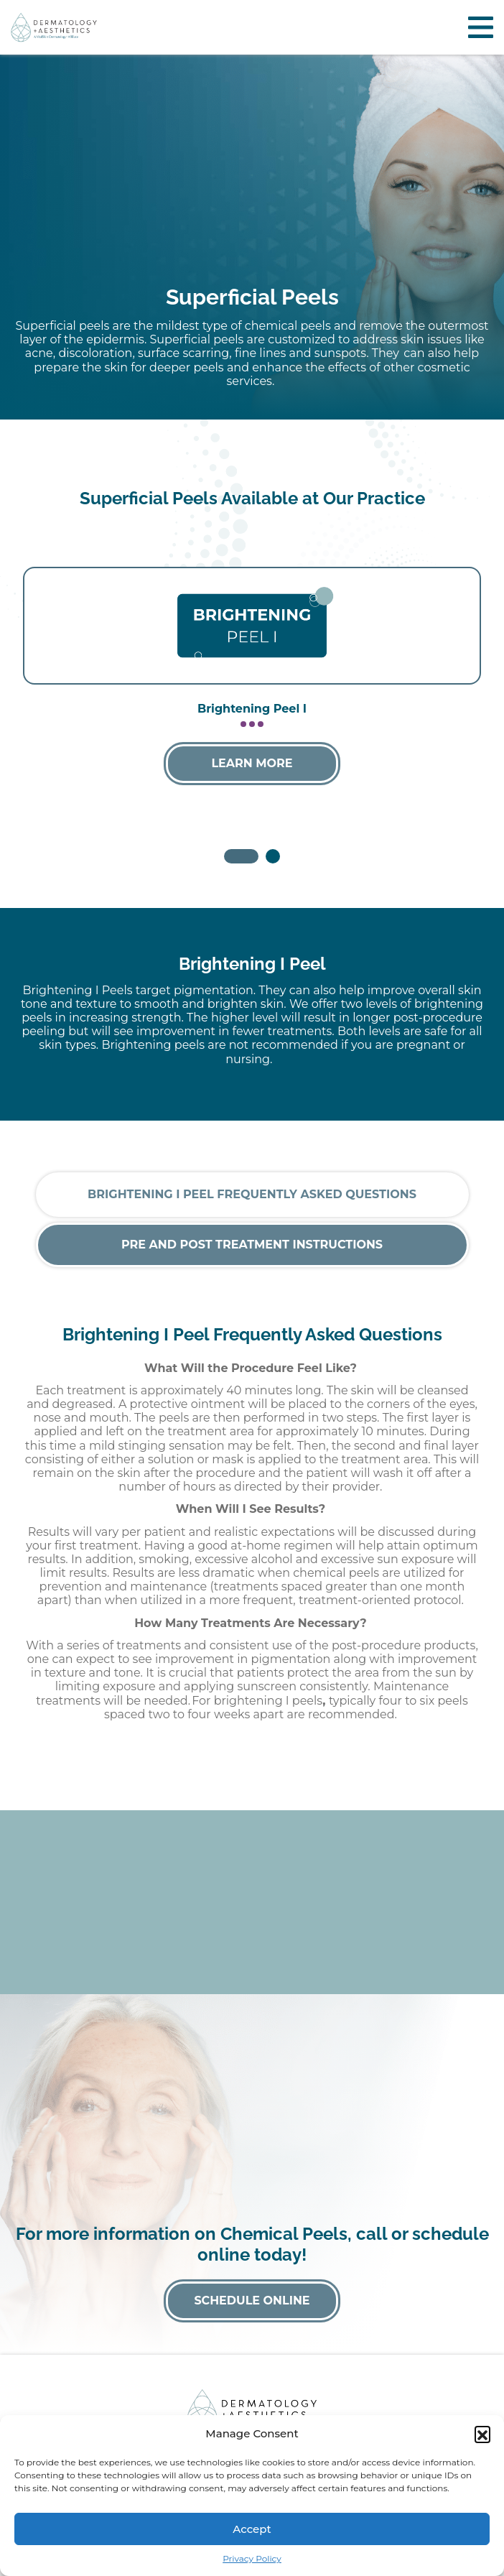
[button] (482, 2434)
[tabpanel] (252, 686)
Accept (252, 2529)
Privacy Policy (252, 2558)
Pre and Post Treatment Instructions (252, 1244)
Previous (47, 671)
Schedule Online (251, 2300)
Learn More (251, 763)
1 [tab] (231, 856)
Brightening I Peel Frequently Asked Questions (252, 1194)
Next (456, 671)
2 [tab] (273, 856)
